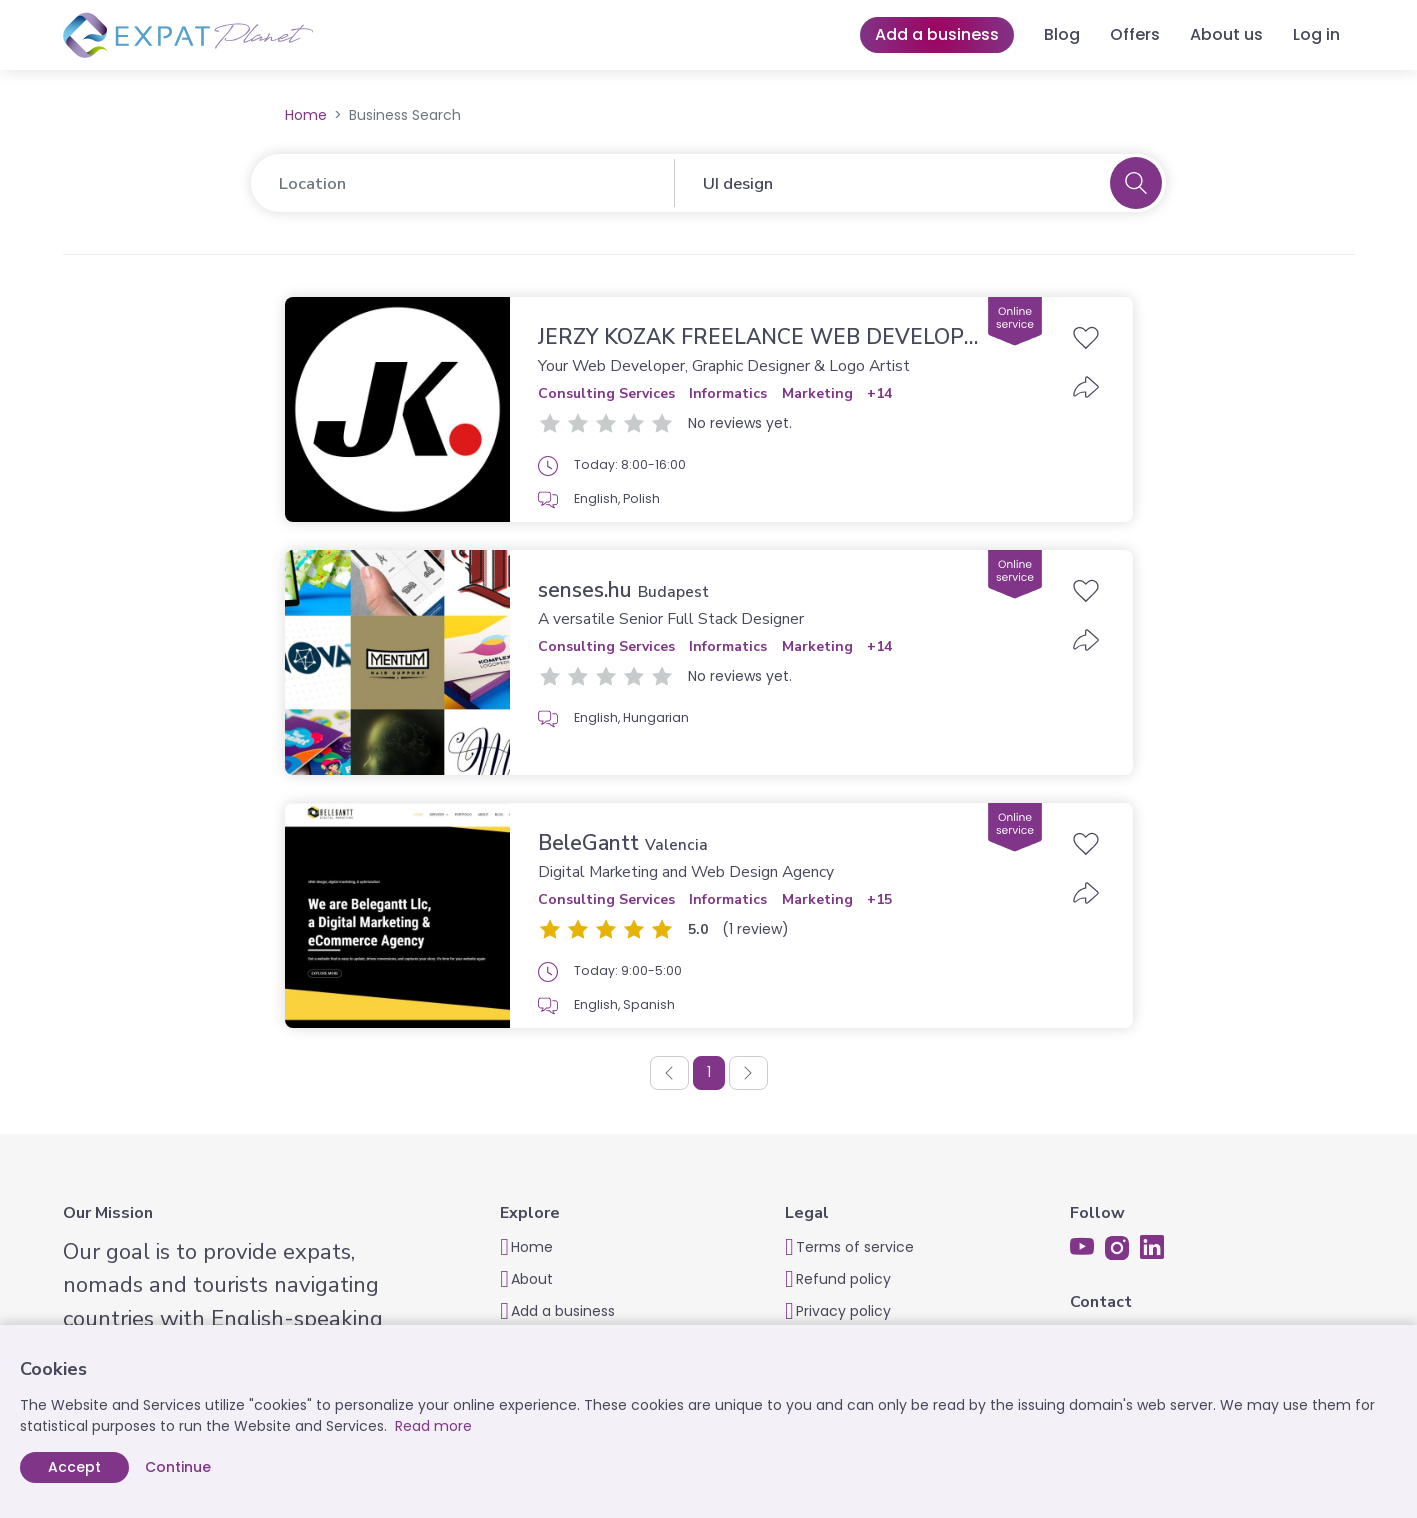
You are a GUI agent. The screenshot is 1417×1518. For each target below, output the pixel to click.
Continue (178, 1467)
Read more (433, 1426)
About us (1226, 34)
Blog (1062, 34)
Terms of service (855, 1247)
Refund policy (843, 1279)
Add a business (937, 34)
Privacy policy (843, 1311)
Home (306, 115)
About (532, 1279)
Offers (1135, 34)
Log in (1316, 34)
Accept (74, 1467)
